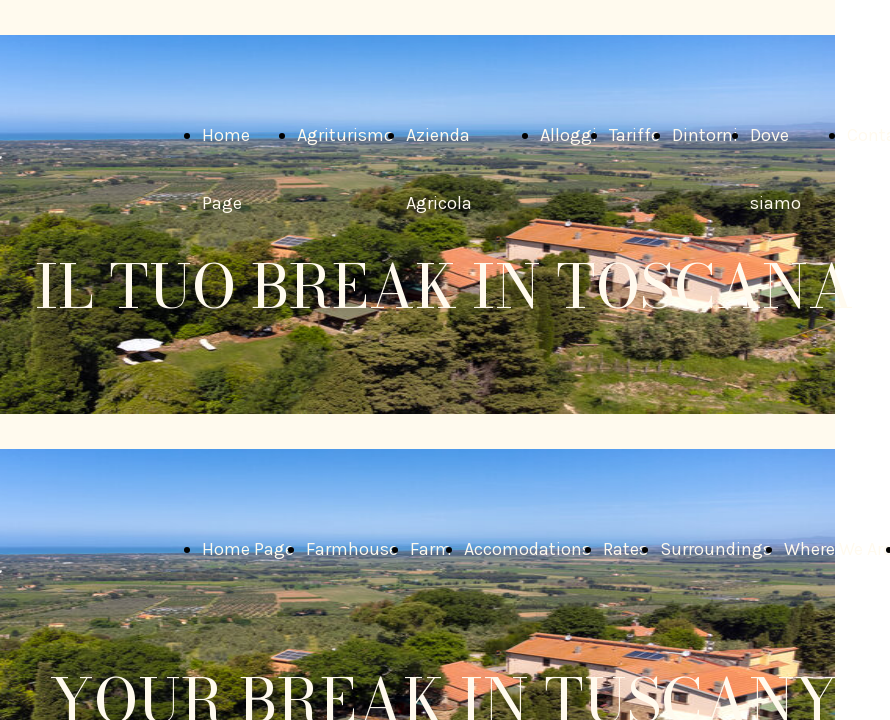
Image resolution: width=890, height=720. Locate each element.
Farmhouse (352, 549)
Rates (625, 549)
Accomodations (527, 549)
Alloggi (568, 135)
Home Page (248, 549)
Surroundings (716, 549)
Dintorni (705, 135)
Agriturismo (345, 135)
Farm (431, 549)
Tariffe (634, 135)
